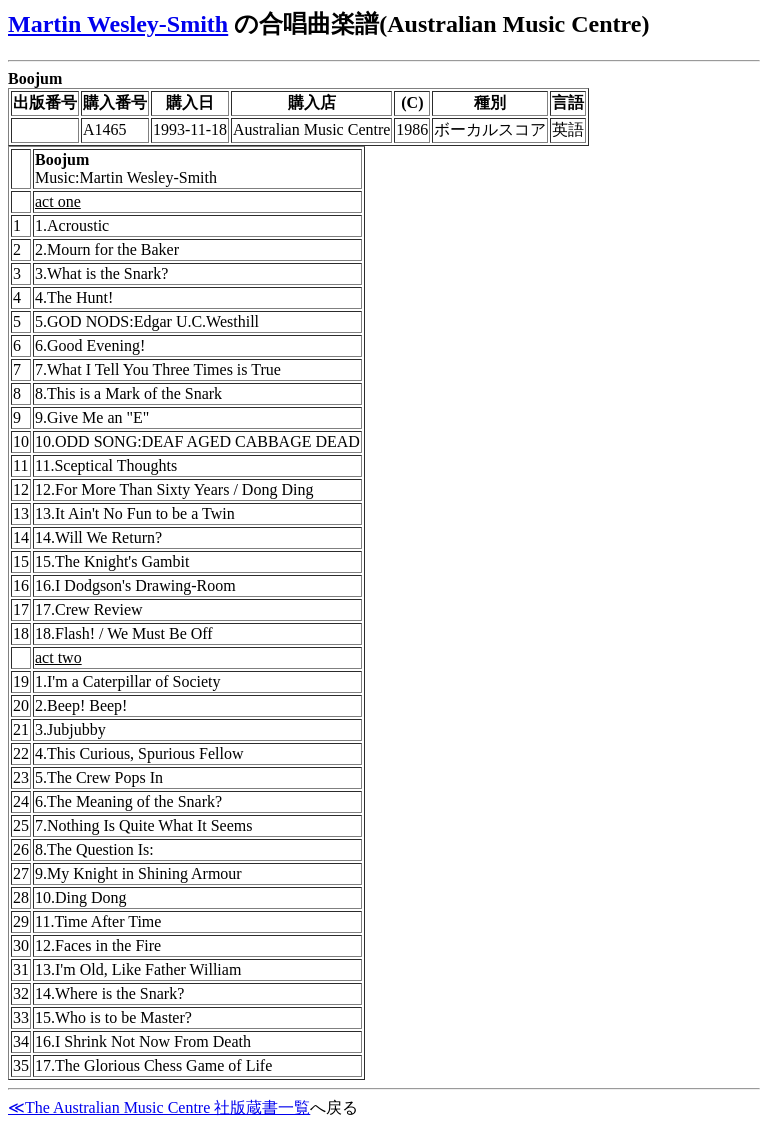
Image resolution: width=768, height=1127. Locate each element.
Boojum (35, 78)
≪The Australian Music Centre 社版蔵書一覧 (159, 1107)
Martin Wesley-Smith (118, 24)
